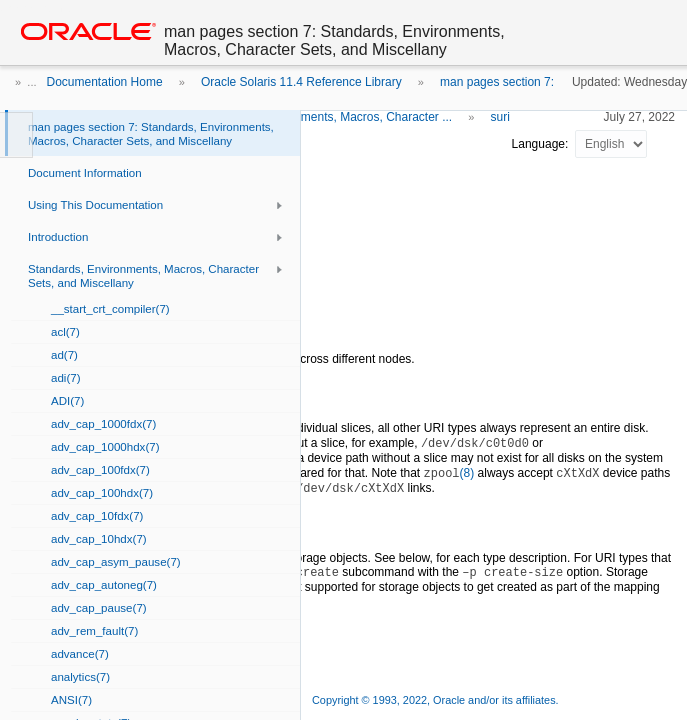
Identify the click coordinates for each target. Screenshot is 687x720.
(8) (449, 473)
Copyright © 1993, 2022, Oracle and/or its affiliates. (437, 700)
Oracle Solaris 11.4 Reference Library (301, 82)
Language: (542, 144)
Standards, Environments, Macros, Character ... (325, 117)
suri (500, 117)
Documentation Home (105, 82)
